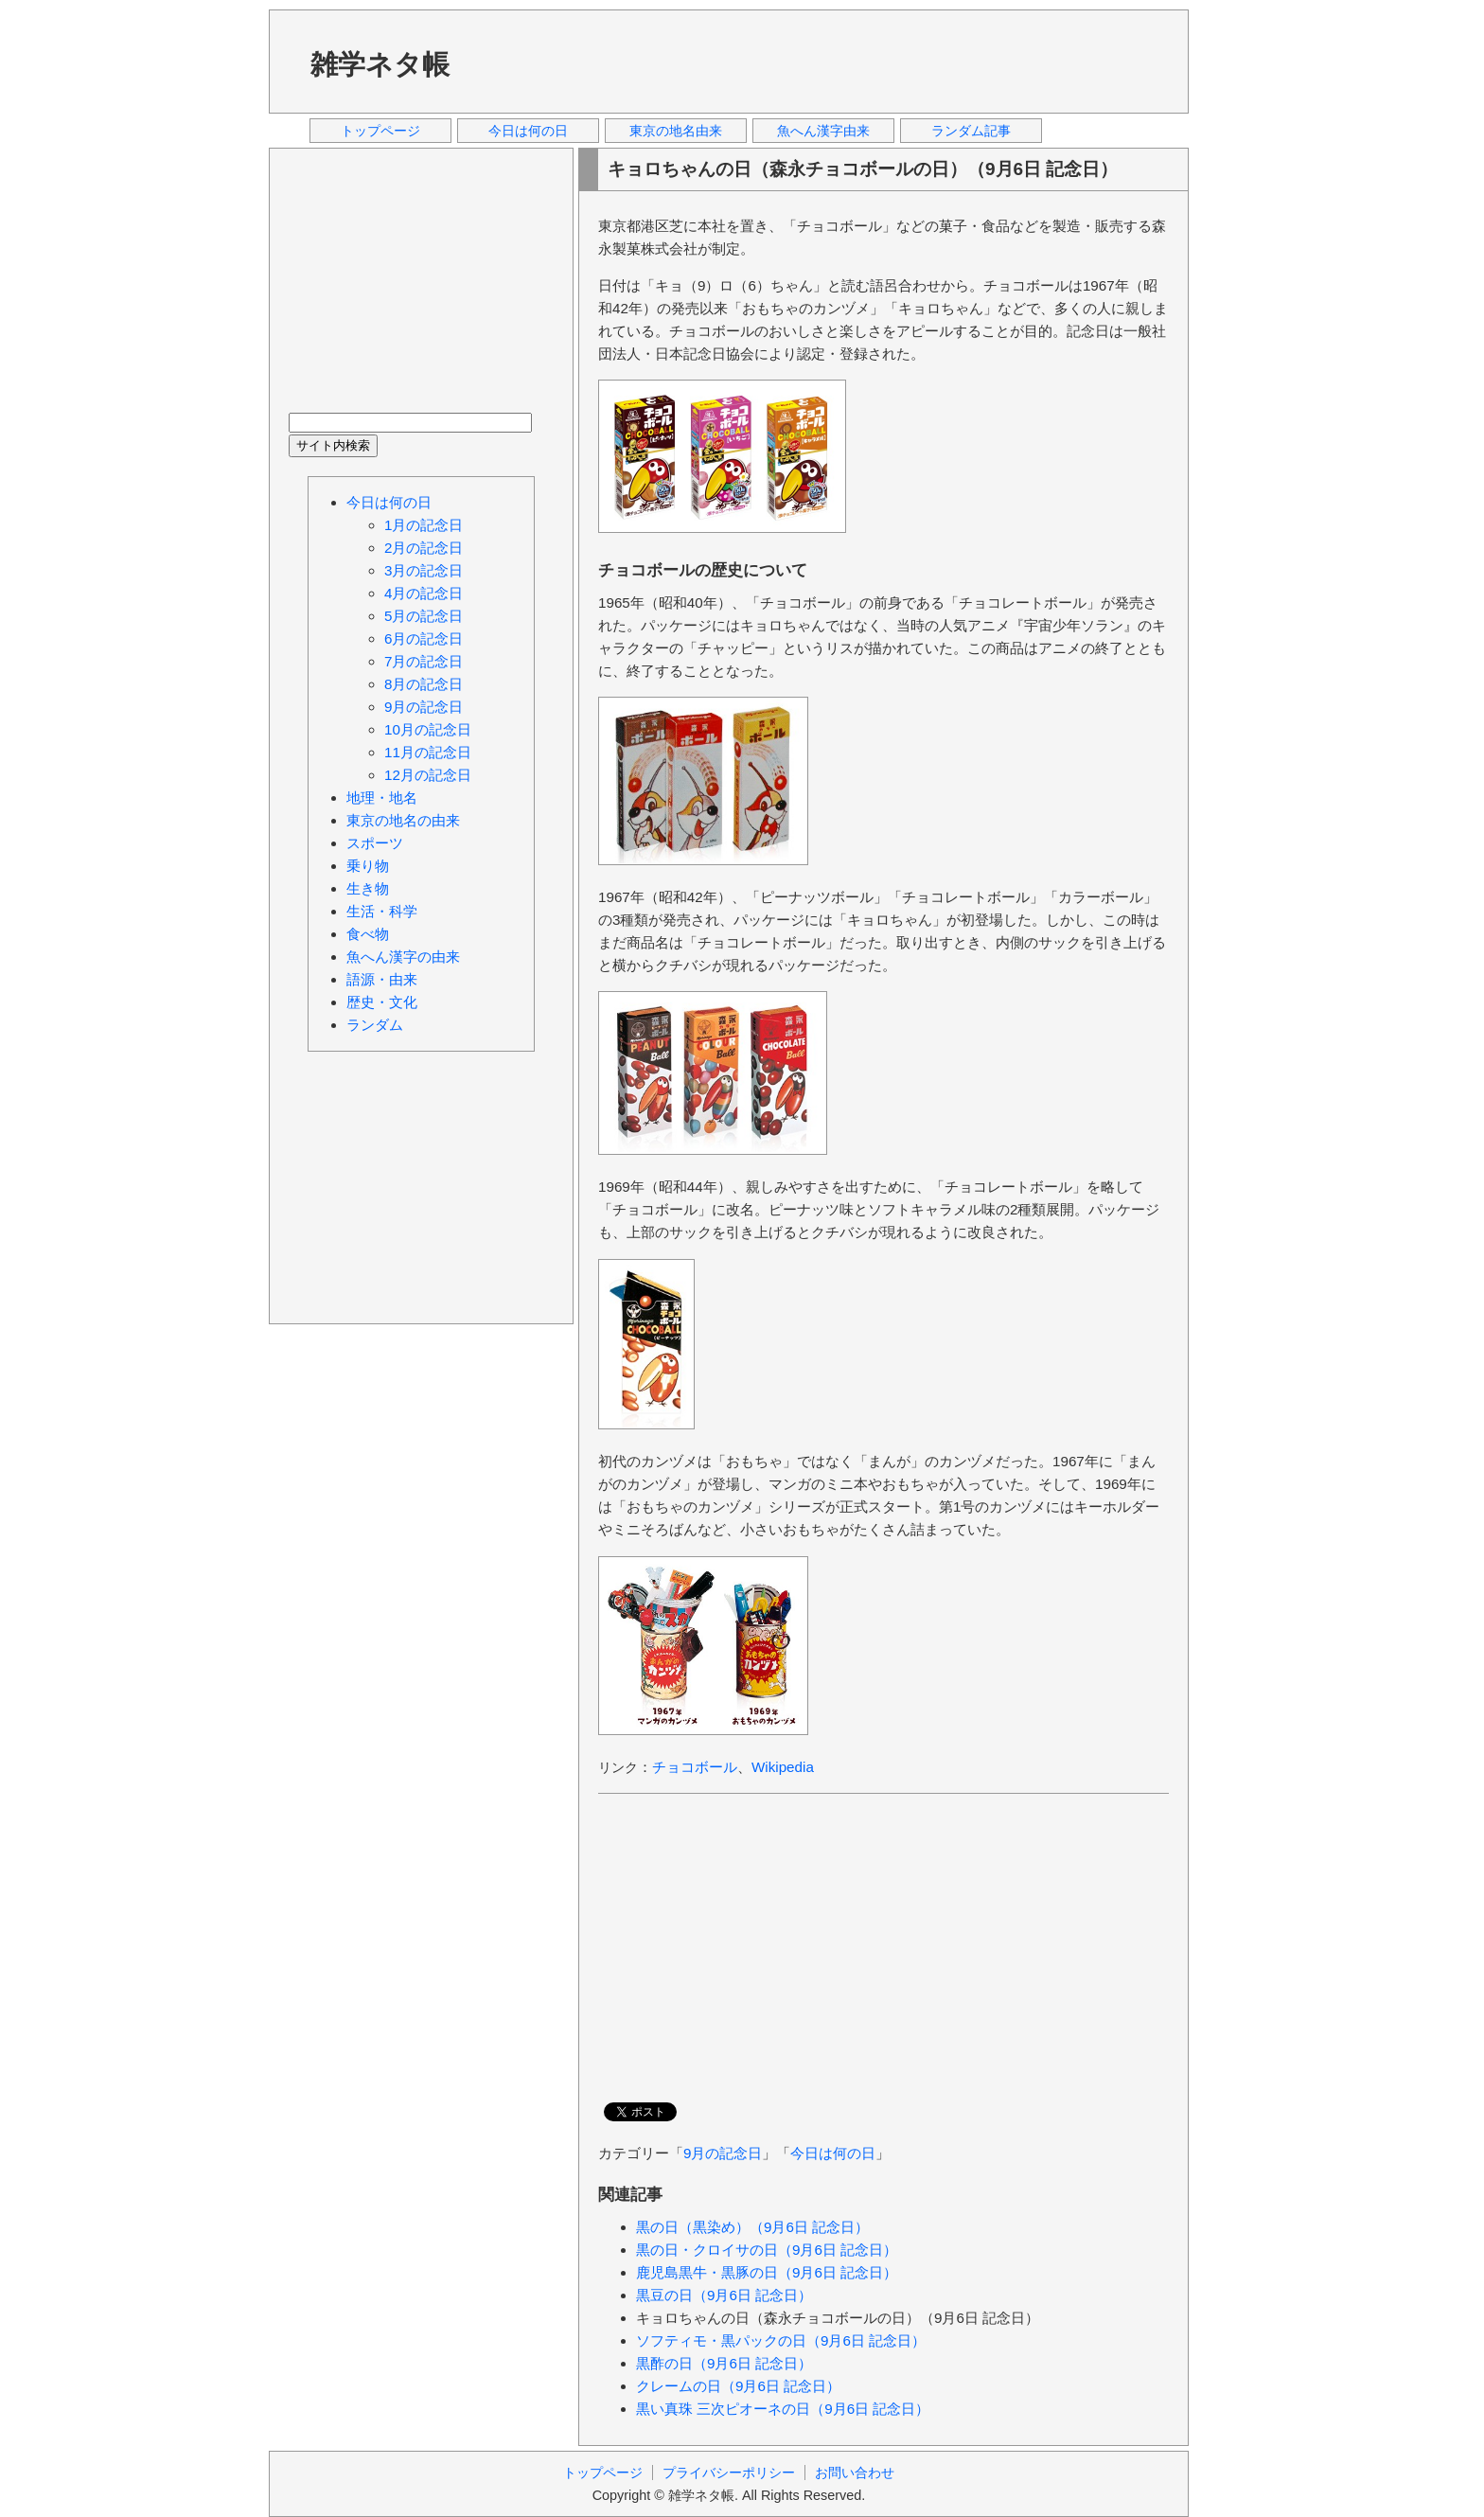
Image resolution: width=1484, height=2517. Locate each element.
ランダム (374, 1025)
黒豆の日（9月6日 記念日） (724, 2295)
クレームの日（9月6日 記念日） (738, 2386)
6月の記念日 (423, 638)
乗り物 (367, 866)
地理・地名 (381, 797)
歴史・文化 (381, 1002)
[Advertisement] (826, 60)
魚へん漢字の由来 (403, 956)
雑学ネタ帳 (380, 64)
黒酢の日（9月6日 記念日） (724, 2363)
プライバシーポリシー (728, 2472)
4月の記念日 (423, 593)
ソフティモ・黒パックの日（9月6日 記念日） (781, 2340)
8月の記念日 (423, 684)
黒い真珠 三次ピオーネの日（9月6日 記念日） (782, 2409)
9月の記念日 (722, 2153)
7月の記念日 (423, 661)
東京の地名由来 (675, 130)
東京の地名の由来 (403, 820)
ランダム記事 (971, 130)
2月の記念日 (423, 548)
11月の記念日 (427, 752)
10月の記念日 (427, 729)
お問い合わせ (854, 2472)
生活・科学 (381, 911)
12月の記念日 (427, 775)
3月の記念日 (423, 570)
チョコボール (694, 1767)
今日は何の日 (528, 130)
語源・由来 (381, 979)
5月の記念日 (423, 616)
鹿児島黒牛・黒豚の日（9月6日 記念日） (766, 2272)
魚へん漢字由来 (823, 130)
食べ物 (367, 934)
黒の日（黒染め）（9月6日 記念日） (752, 2227)
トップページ (380, 130)
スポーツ (374, 843)
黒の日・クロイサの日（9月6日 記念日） (766, 2250)
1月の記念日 (423, 525)
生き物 (367, 888)
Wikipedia (782, 1767)
